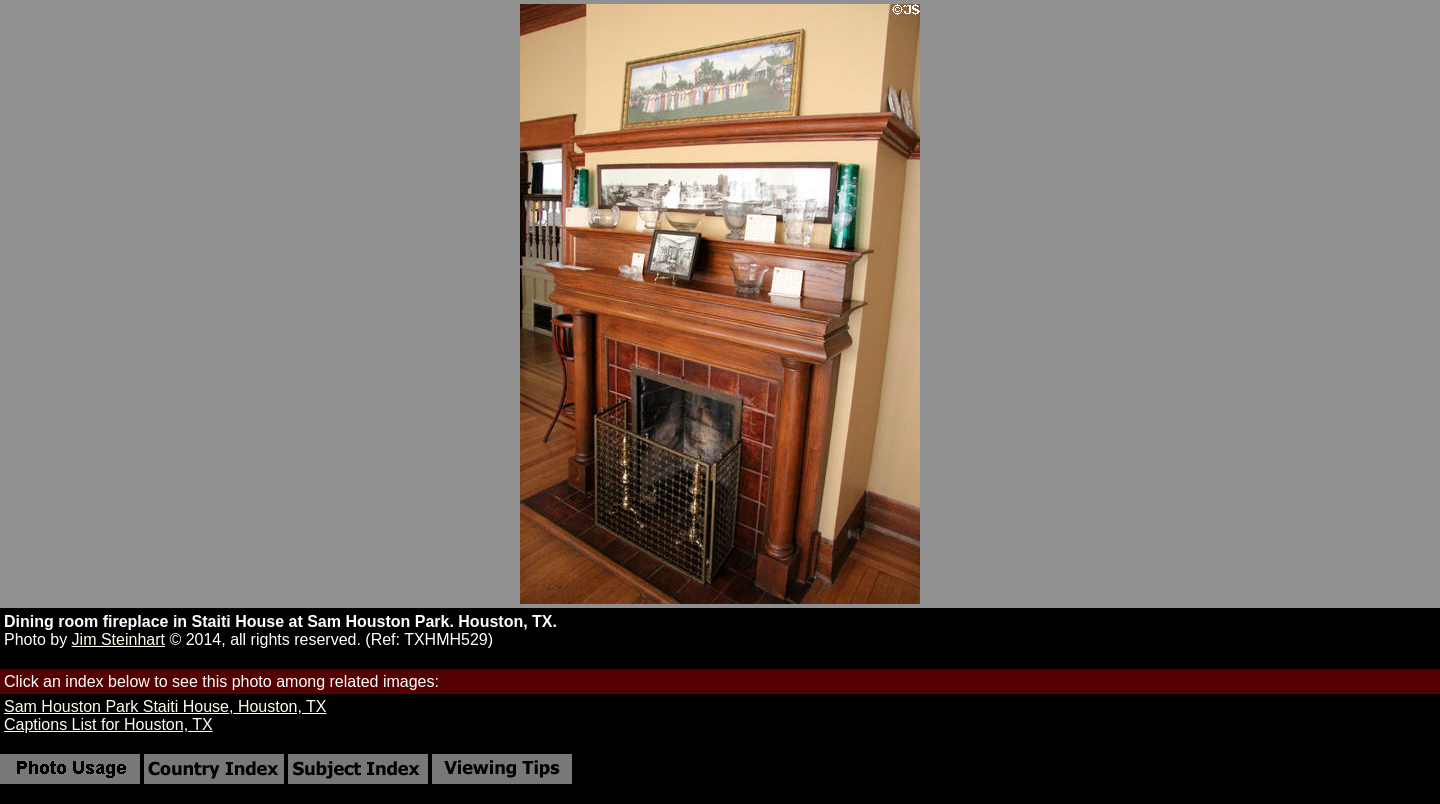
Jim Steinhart (118, 639)
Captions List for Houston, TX (108, 724)
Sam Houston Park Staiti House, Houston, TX (165, 706)
